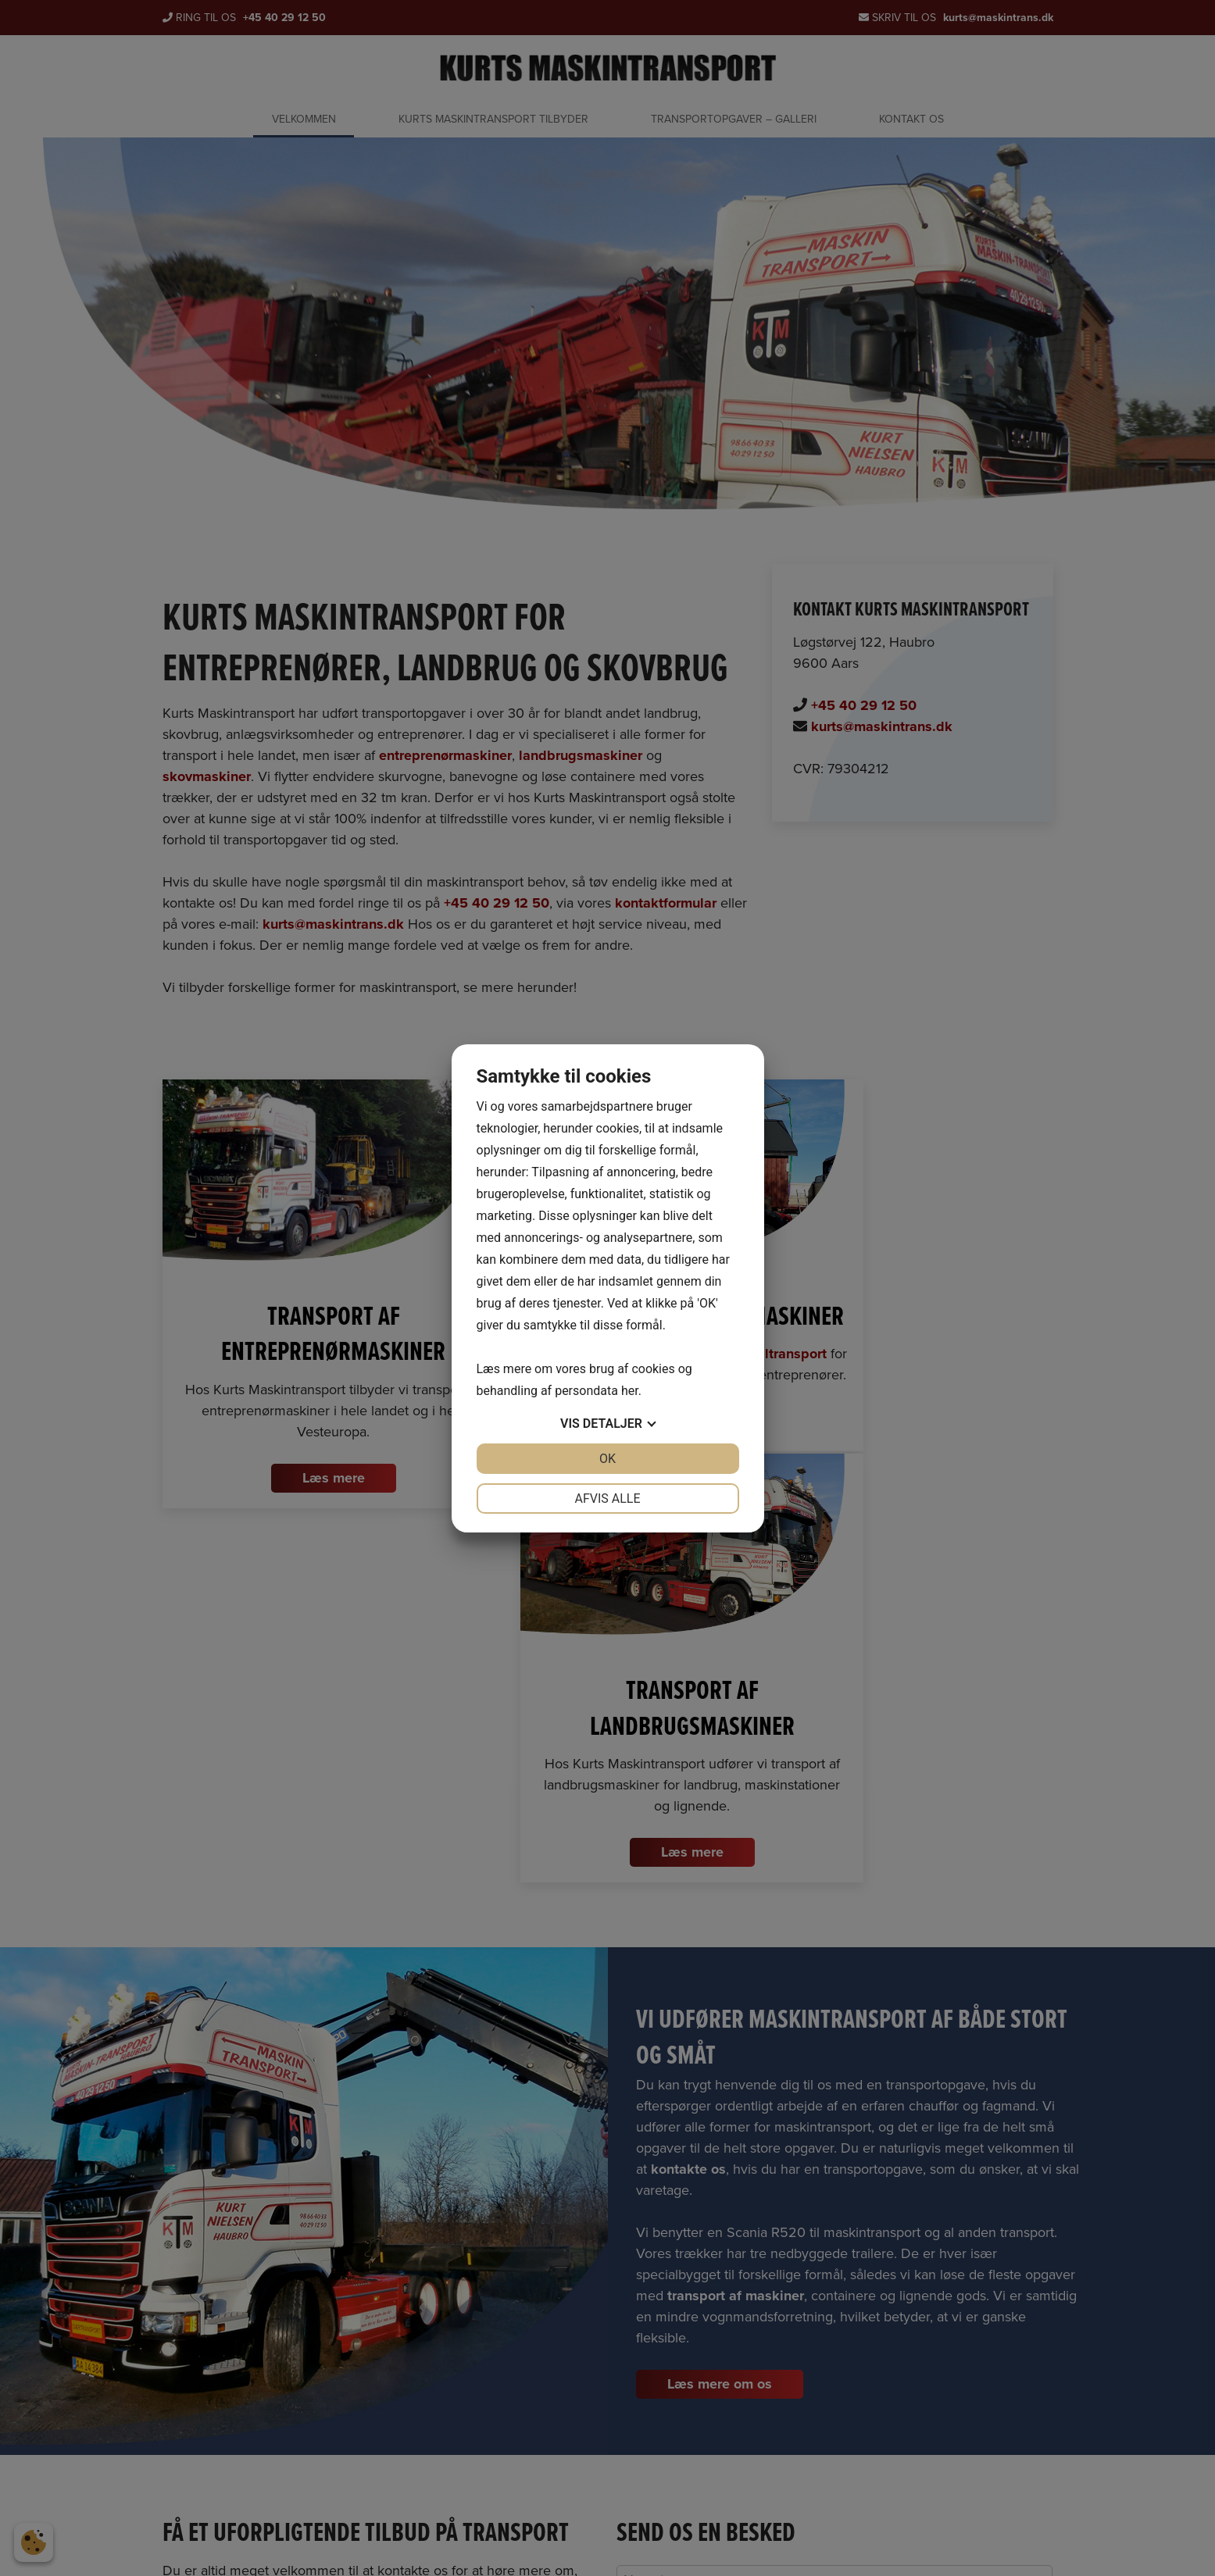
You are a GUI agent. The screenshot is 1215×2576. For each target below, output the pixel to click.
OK (607, 1458)
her (629, 1390)
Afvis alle (607, 1498)
